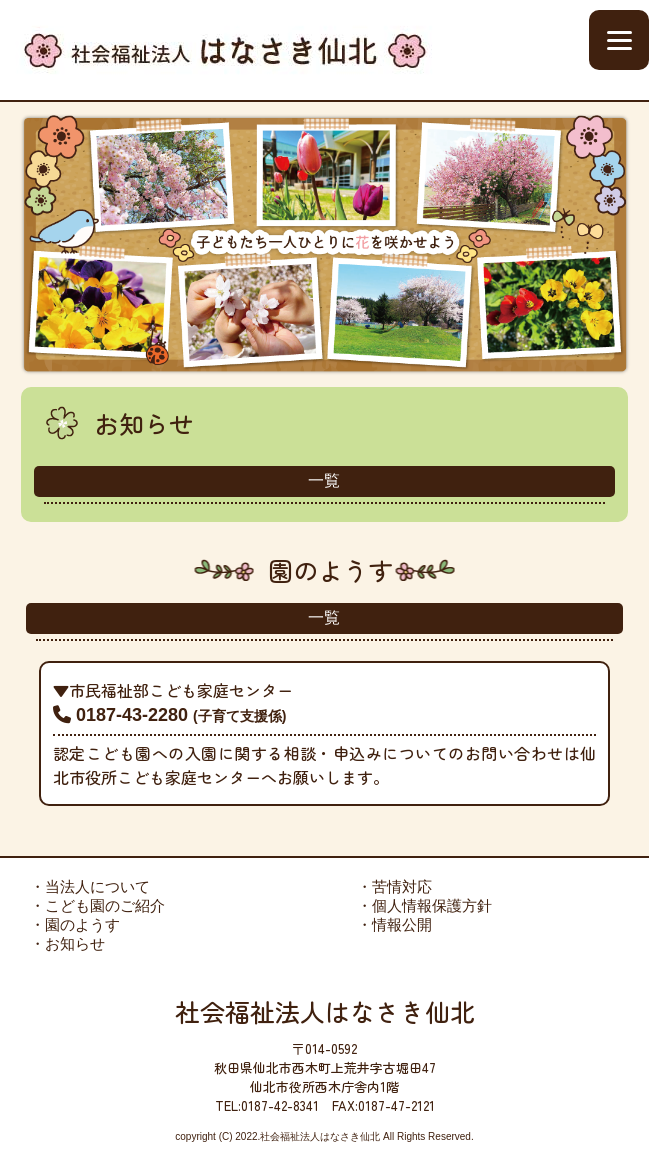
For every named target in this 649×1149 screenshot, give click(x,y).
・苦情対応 (394, 886)
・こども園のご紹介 (97, 905)
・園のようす (75, 924)
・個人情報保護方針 (424, 905)
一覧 (324, 480)
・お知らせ (67, 943)
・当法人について (90, 886)
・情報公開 (394, 924)
